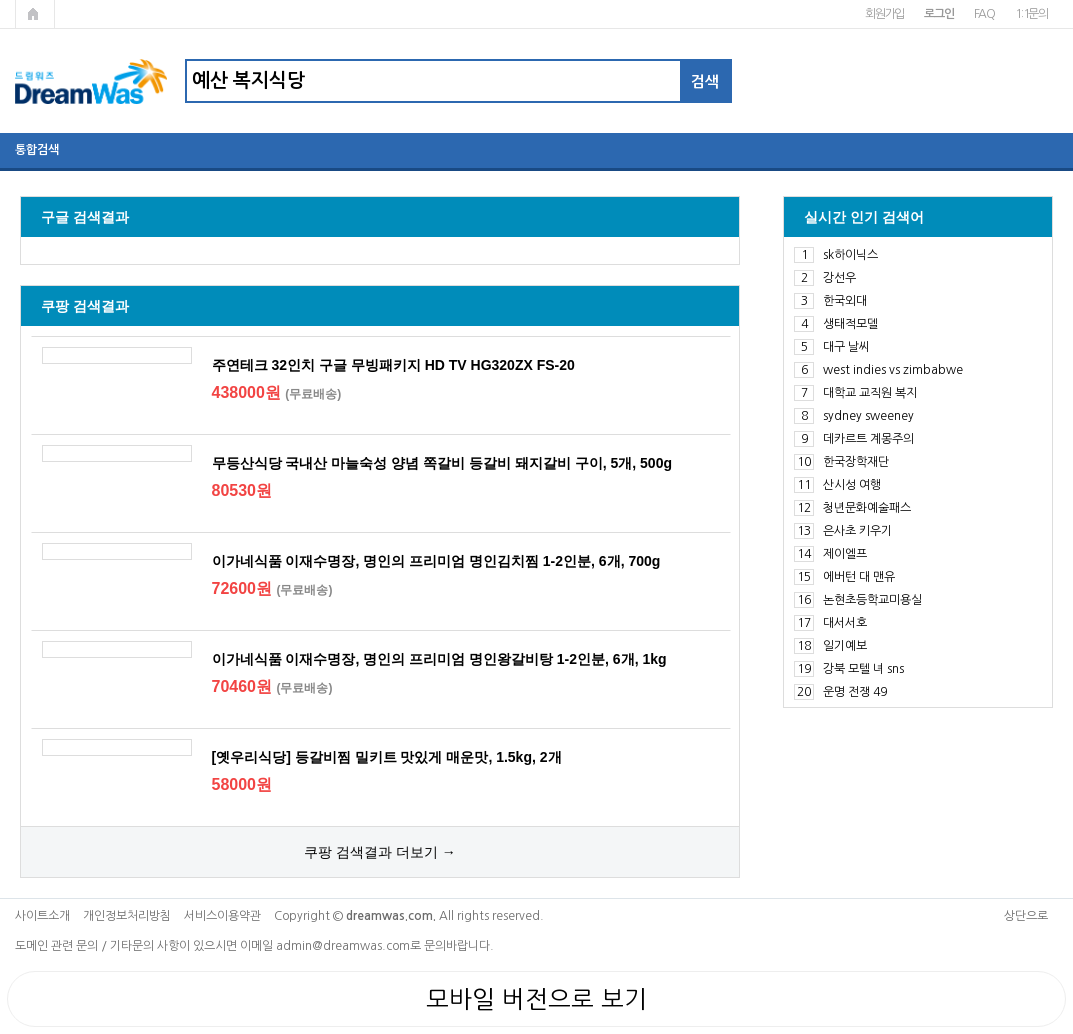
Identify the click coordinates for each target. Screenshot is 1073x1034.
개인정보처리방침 (127, 916)
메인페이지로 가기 (35, 14)
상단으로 (1026, 916)
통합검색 (37, 150)
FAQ (984, 14)
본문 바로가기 (0, 0)
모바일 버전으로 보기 (536, 999)
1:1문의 (1031, 14)
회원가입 (884, 14)
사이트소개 (42, 916)
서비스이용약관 (222, 916)
